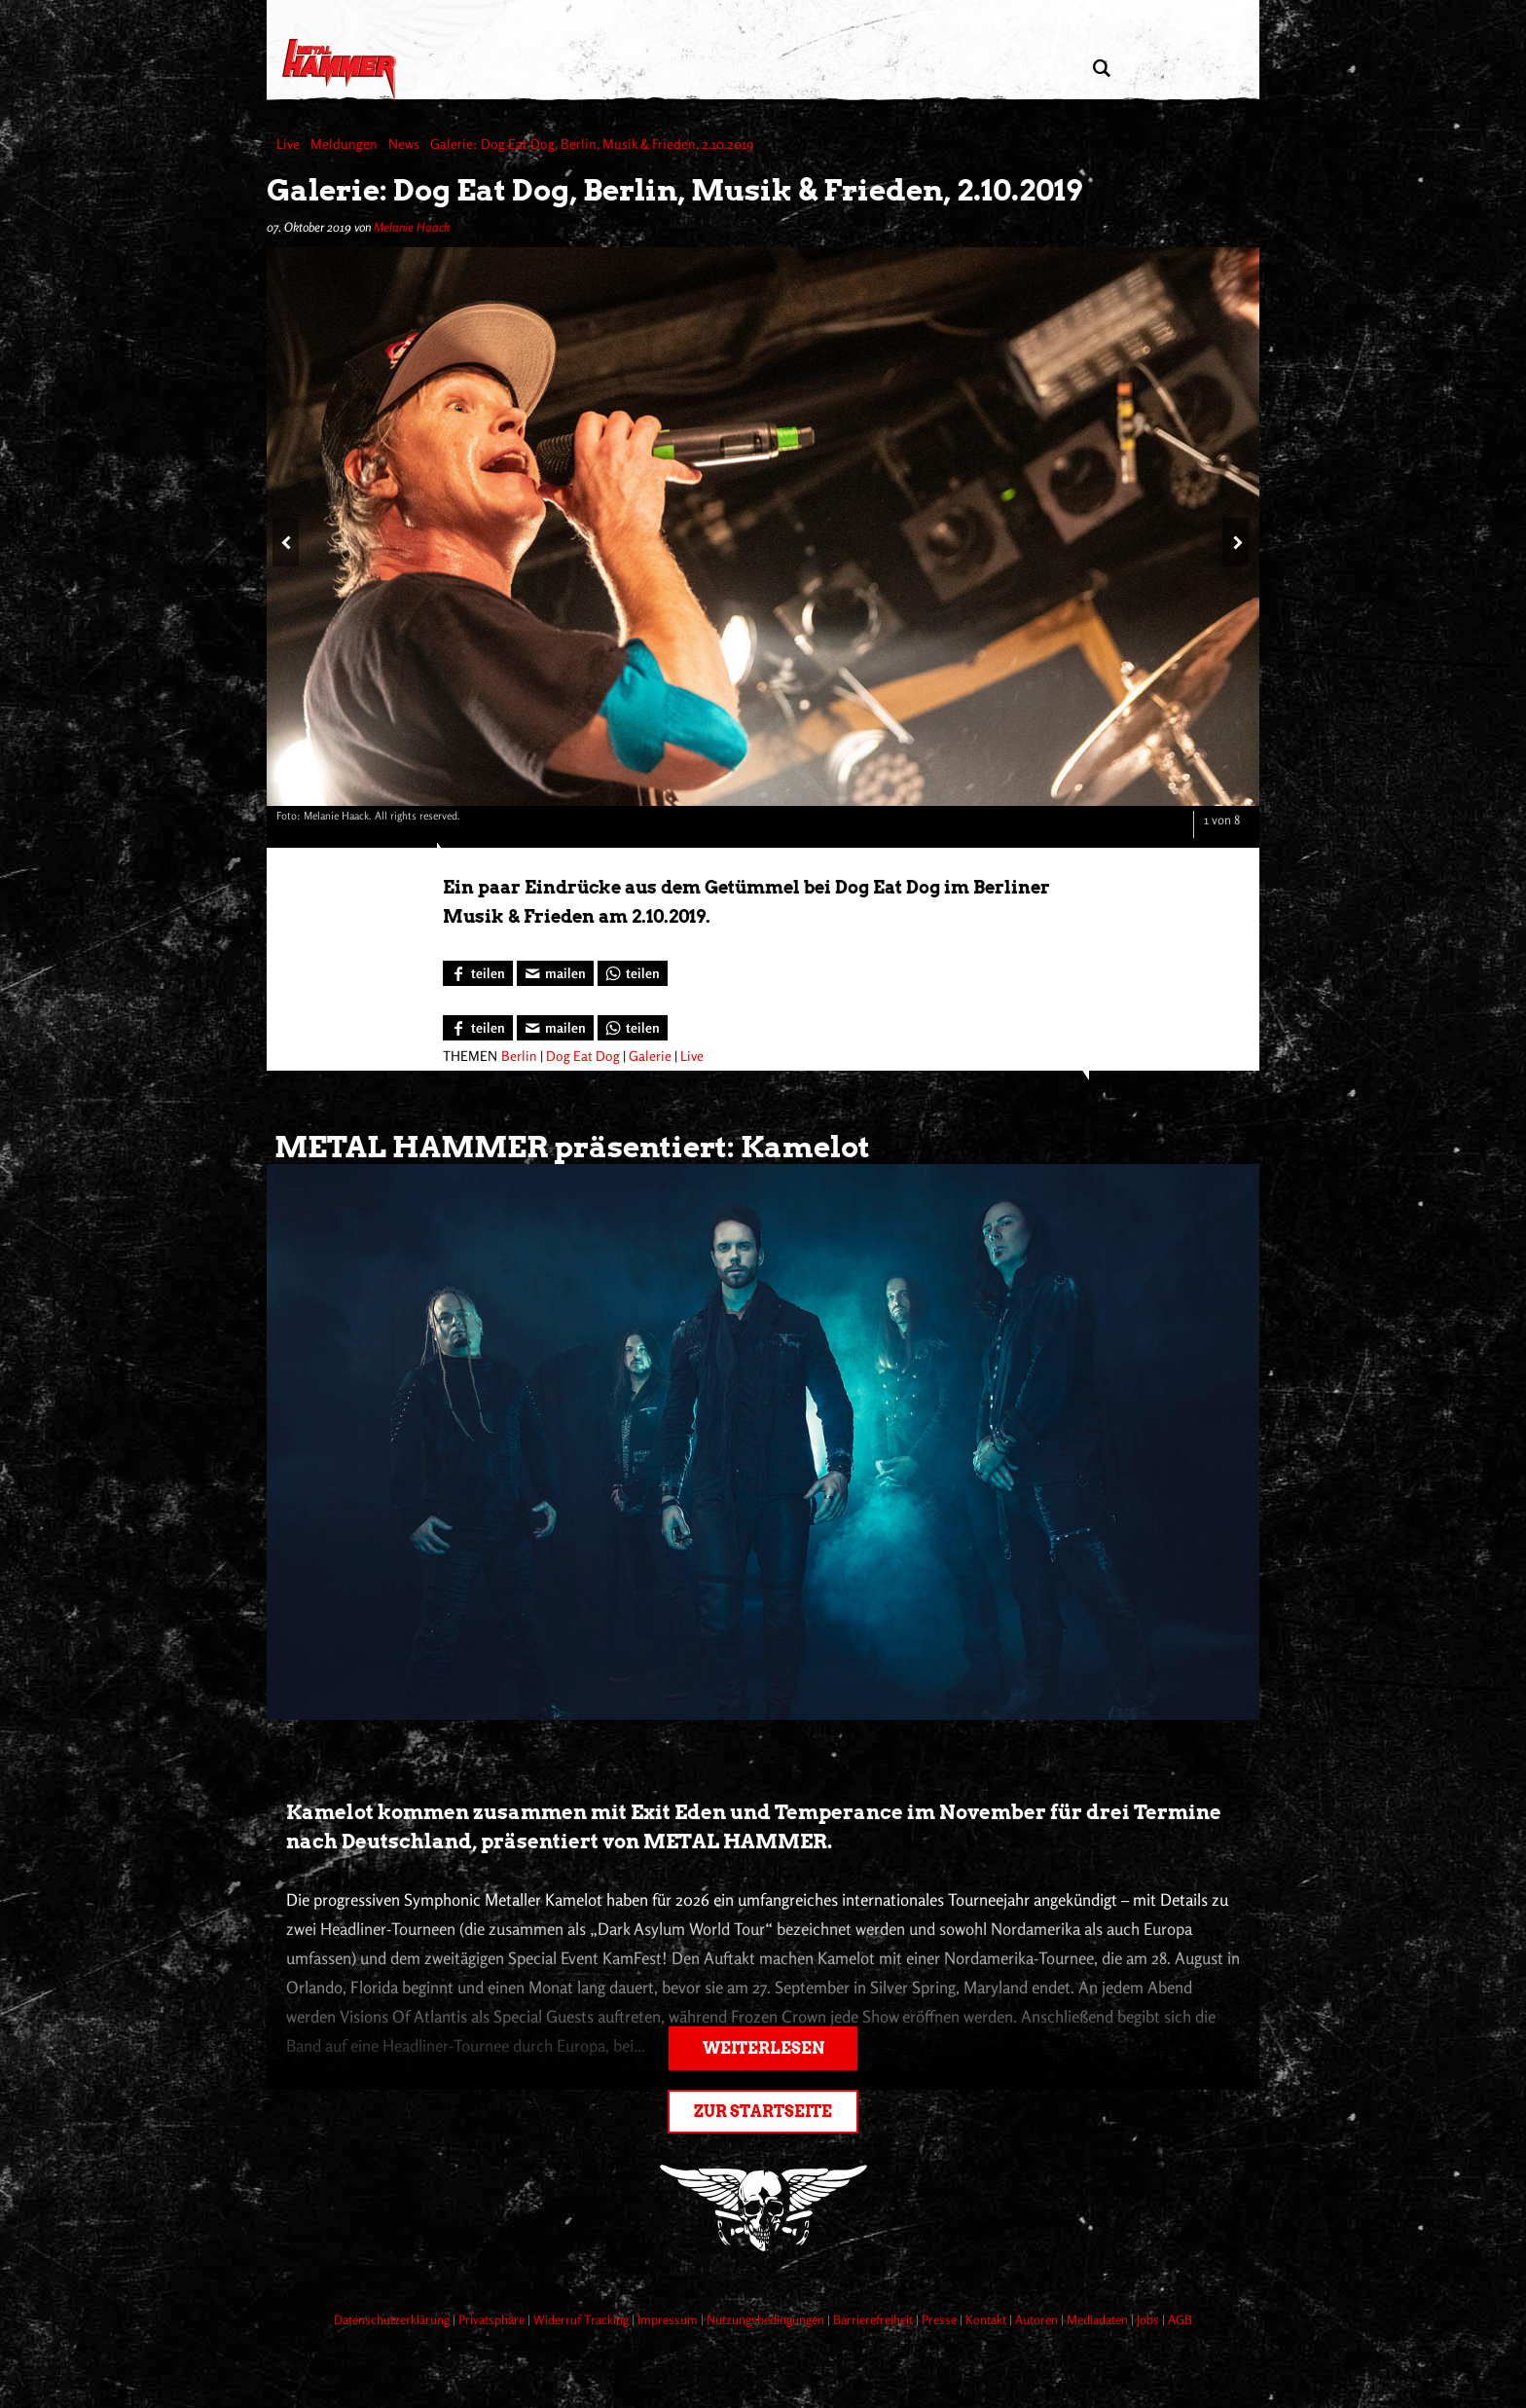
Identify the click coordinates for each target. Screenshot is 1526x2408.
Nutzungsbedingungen (767, 2319)
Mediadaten (1099, 2319)
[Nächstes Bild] (1235, 542)
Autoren (1038, 2319)
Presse (941, 2319)
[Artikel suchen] (1101, 69)
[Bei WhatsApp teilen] (633, 973)
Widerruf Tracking (582, 2319)
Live (692, 1055)
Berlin (519, 1055)
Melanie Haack (412, 227)
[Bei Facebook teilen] (478, 973)
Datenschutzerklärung (393, 2319)
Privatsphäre (492, 2319)
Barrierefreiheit (874, 2319)
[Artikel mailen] (555, 973)
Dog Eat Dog (583, 1055)
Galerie (650, 1055)
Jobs (1149, 2319)
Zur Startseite (763, 2111)
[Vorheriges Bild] (285, 542)
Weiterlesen (763, 2048)
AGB (1180, 2319)
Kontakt (987, 2319)
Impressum (669, 2319)
